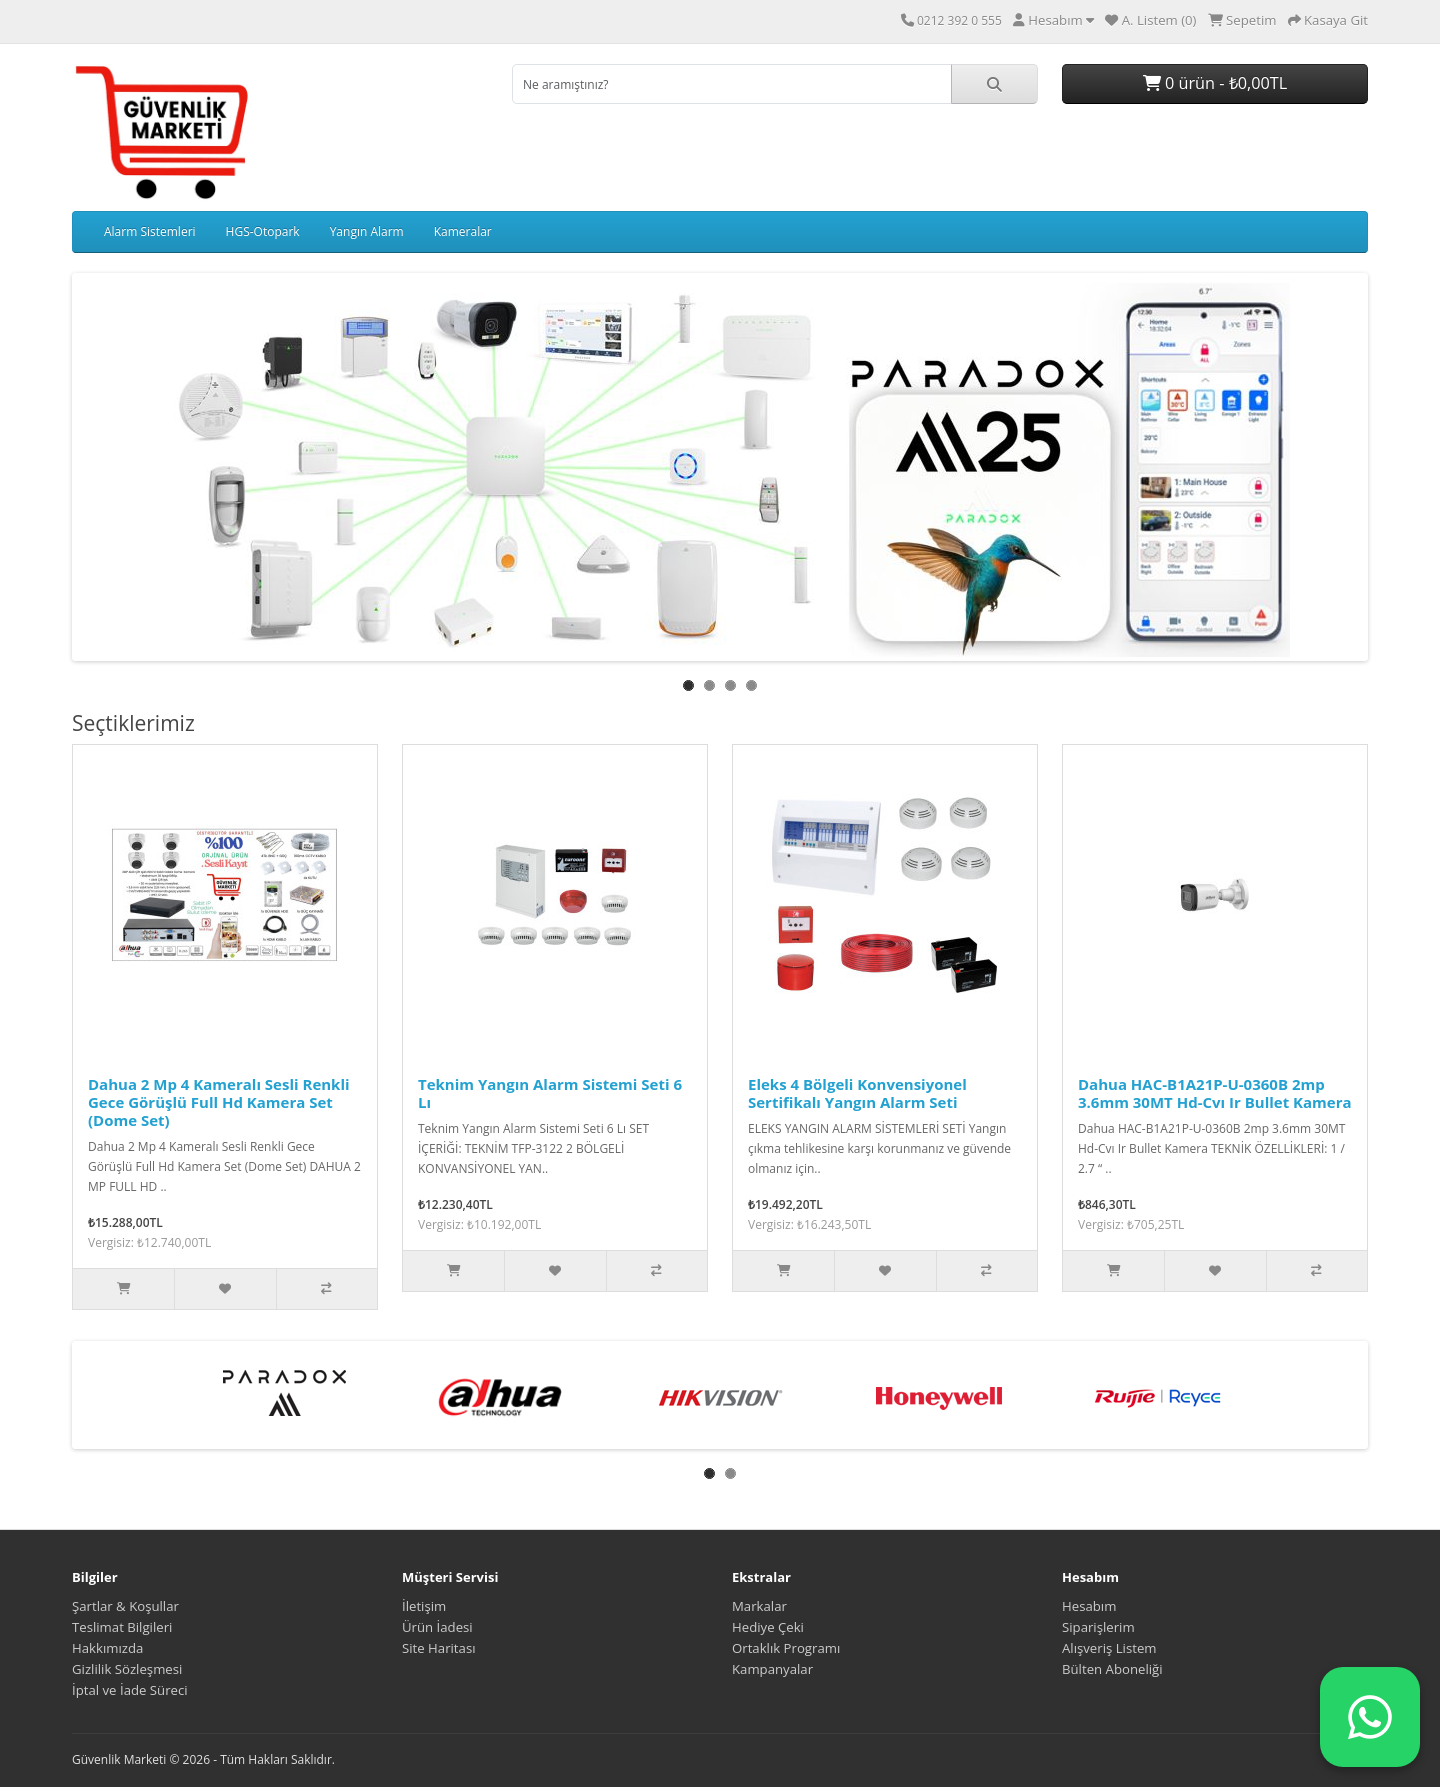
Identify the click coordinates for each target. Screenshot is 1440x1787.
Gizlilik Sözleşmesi (127, 1669)
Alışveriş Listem (1109, 1648)
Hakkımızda (107, 1648)
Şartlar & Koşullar (125, 1606)
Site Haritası (439, 1648)
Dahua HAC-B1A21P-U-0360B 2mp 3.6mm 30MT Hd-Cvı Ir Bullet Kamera (1215, 1093)
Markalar (759, 1606)
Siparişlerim (1098, 1627)
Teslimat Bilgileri (122, 1627)
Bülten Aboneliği (1112, 1669)
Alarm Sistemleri (150, 231)
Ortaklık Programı (786, 1648)
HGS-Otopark (263, 231)
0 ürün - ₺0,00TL (1215, 83)
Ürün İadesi (437, 1627)
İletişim (424, 1606)
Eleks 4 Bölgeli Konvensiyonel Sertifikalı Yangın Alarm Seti (857, 1093)
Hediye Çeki (768, 1627)
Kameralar (463, 231)
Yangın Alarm (367, 231)
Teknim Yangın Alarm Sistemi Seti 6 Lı (550, 1093)
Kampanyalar (772, 1669)
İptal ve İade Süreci (130, 1690)
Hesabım (1089, 1606)
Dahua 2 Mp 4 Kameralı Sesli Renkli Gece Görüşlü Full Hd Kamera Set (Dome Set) (219, 1102)
